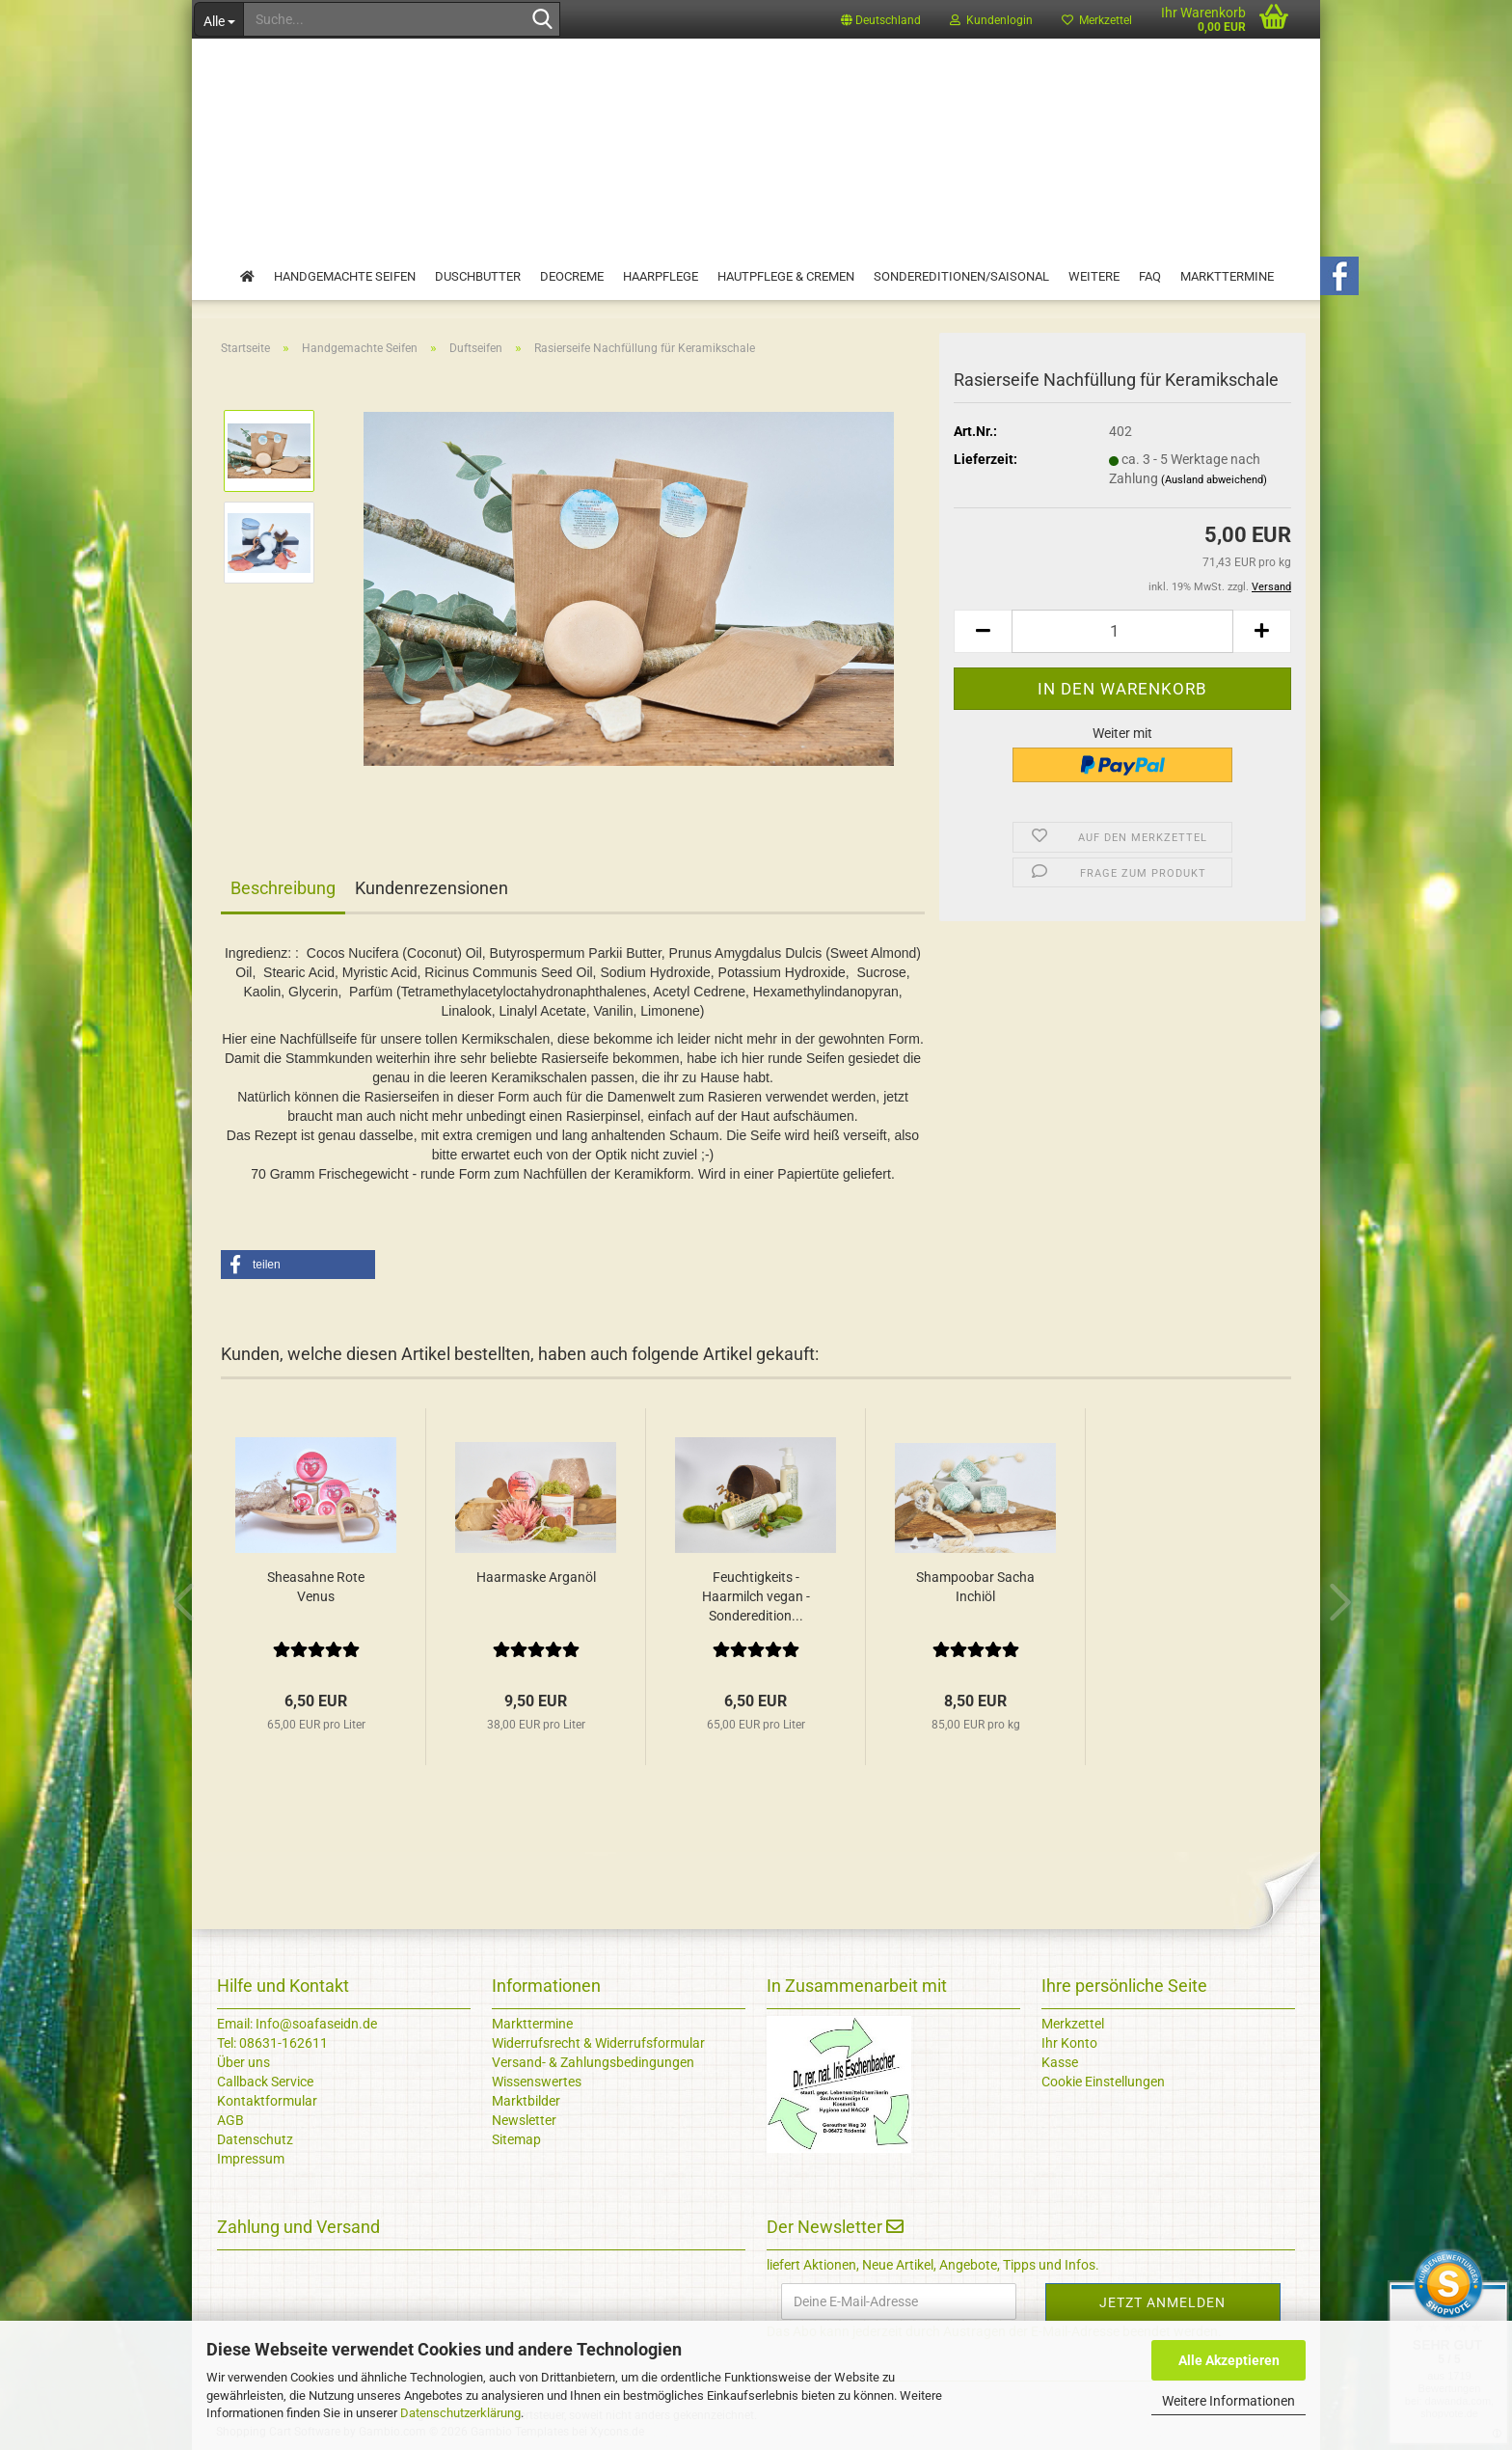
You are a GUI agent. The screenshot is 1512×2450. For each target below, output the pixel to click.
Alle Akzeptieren (1229, 2360)
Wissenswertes (536, 2081)
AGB (230, 2120)
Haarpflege (660, 276)
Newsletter (524, 2120)
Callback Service (265, 2081)
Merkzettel (1097, 20)
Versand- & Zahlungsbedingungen (593, 2062)
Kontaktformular (267, 2101)
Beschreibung (283, 888)
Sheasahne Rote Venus (315, 1586)
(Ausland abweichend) (1214, 480)
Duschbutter (478, 276)
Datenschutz (255, 2139)
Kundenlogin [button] (991, 20)
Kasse (1059, 2062)
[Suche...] (218, 19)
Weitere (1094, 276)
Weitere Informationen (1228, 2401)
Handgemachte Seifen (345, 276)
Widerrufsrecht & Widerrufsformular (598, 2043)
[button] (880, 19)
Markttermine (1227, 276)
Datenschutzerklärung (460, 2413)
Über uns (243, 2062)
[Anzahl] (1122, 631)
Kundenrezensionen (431, 888)
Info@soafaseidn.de (315, 2023)
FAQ (1150, 276)
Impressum (250, 2158)
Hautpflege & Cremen (785, 276)
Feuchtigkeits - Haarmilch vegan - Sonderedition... (756, 1596)
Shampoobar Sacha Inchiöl (975, 1586)
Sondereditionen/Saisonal (961, 276)
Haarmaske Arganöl (536, 1577)
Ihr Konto (1069, 2043)
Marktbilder (526, 2101)
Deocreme (572, 276)
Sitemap (516, 2139)
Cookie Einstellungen (1103, 2081)
